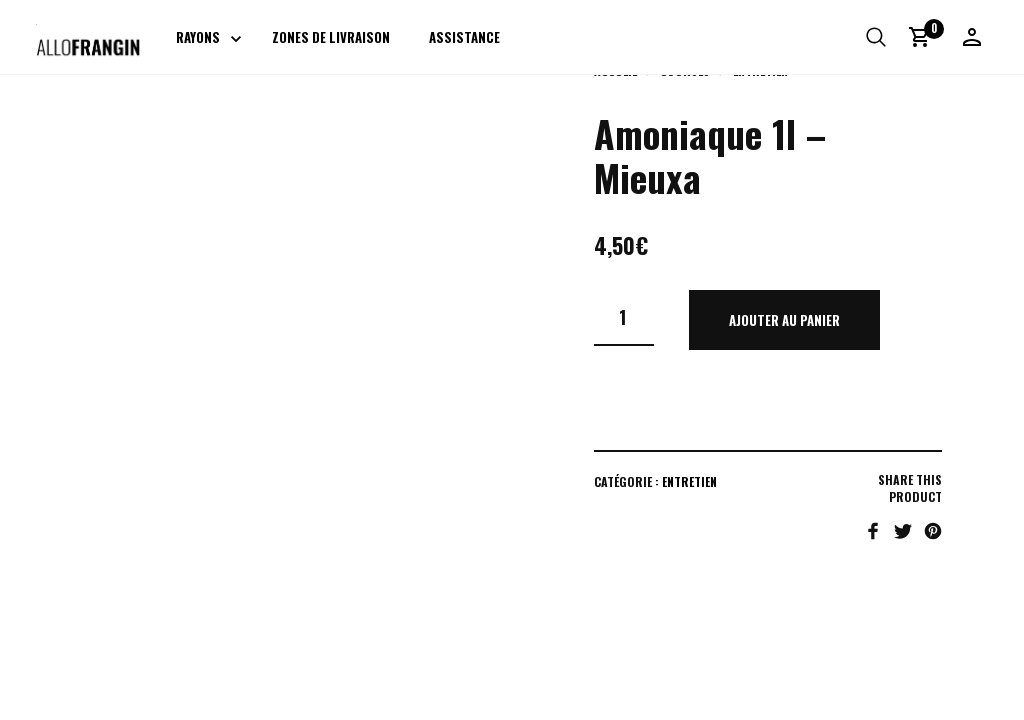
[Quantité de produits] (624, 318)
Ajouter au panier (784, 320)
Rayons (199, 38)
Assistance (465, 38)
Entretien (689, 481)
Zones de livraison (332, 38)
